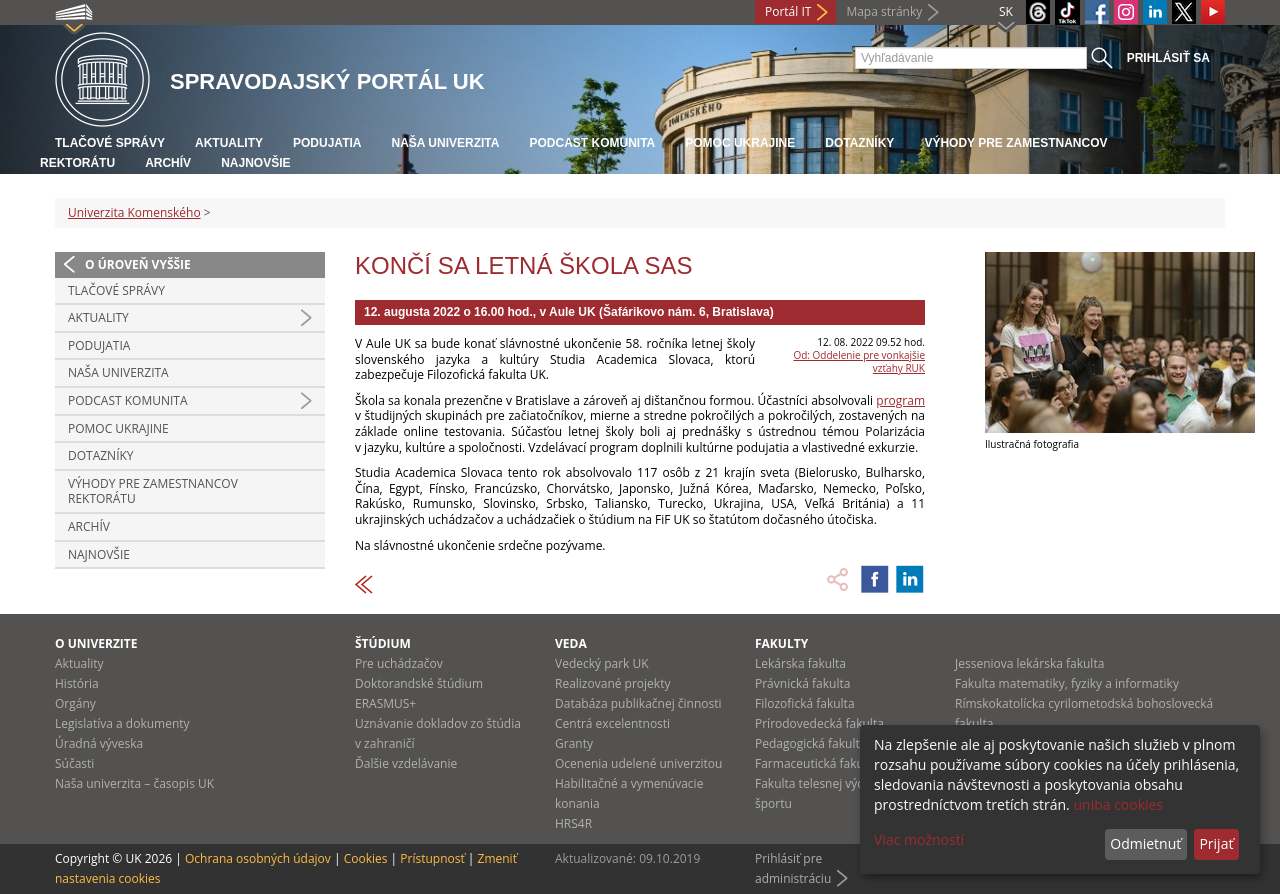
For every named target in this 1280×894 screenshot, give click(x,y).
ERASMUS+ (385, 703)
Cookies (366, 858)
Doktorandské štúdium (419, 683)
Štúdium (383, 643)
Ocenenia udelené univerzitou (638, 763)
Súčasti (74, 763)
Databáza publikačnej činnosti (638, 703)
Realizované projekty (612, 683)
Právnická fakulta (802, 683)
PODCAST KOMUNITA (592, 143)
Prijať (1216, 843)
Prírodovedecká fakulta (819, 723)
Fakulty (781, 643)
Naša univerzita (445, 143)
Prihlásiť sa (1168, 58)
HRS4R (573, 823)
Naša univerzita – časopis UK (134, 783)
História (77, 683)
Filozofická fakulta (805, 703)
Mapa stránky (884, 11)
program (900, 400)
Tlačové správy (110, 143)
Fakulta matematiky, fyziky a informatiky (1067, 683)
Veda (571, 643)
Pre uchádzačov (399, 663)
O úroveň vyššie (138, 264)
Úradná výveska (99, 743)
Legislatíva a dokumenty (122, 723)
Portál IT (788, 11)
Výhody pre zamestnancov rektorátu (153, 491)
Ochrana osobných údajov (258, 858)
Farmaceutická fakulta (816, 763)
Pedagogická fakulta (810, 743)
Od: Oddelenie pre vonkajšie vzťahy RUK (859, 361)
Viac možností (919, 839)
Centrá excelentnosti (612, 723)
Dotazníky (859, 143)
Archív (168, 163)
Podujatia (327, 143)
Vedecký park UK (602, 663)
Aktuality (229, 143)
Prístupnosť (432, 858)
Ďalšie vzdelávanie (406, 763)
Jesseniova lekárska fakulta (1029, 663)
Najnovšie (255, 163)
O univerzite (96, 643)
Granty (574, 743)
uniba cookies (1118, 804)
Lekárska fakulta (800, 663)
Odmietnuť (1145, 843)
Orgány (75, 703)
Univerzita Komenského (134, 212)
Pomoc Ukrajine (740, 143)
